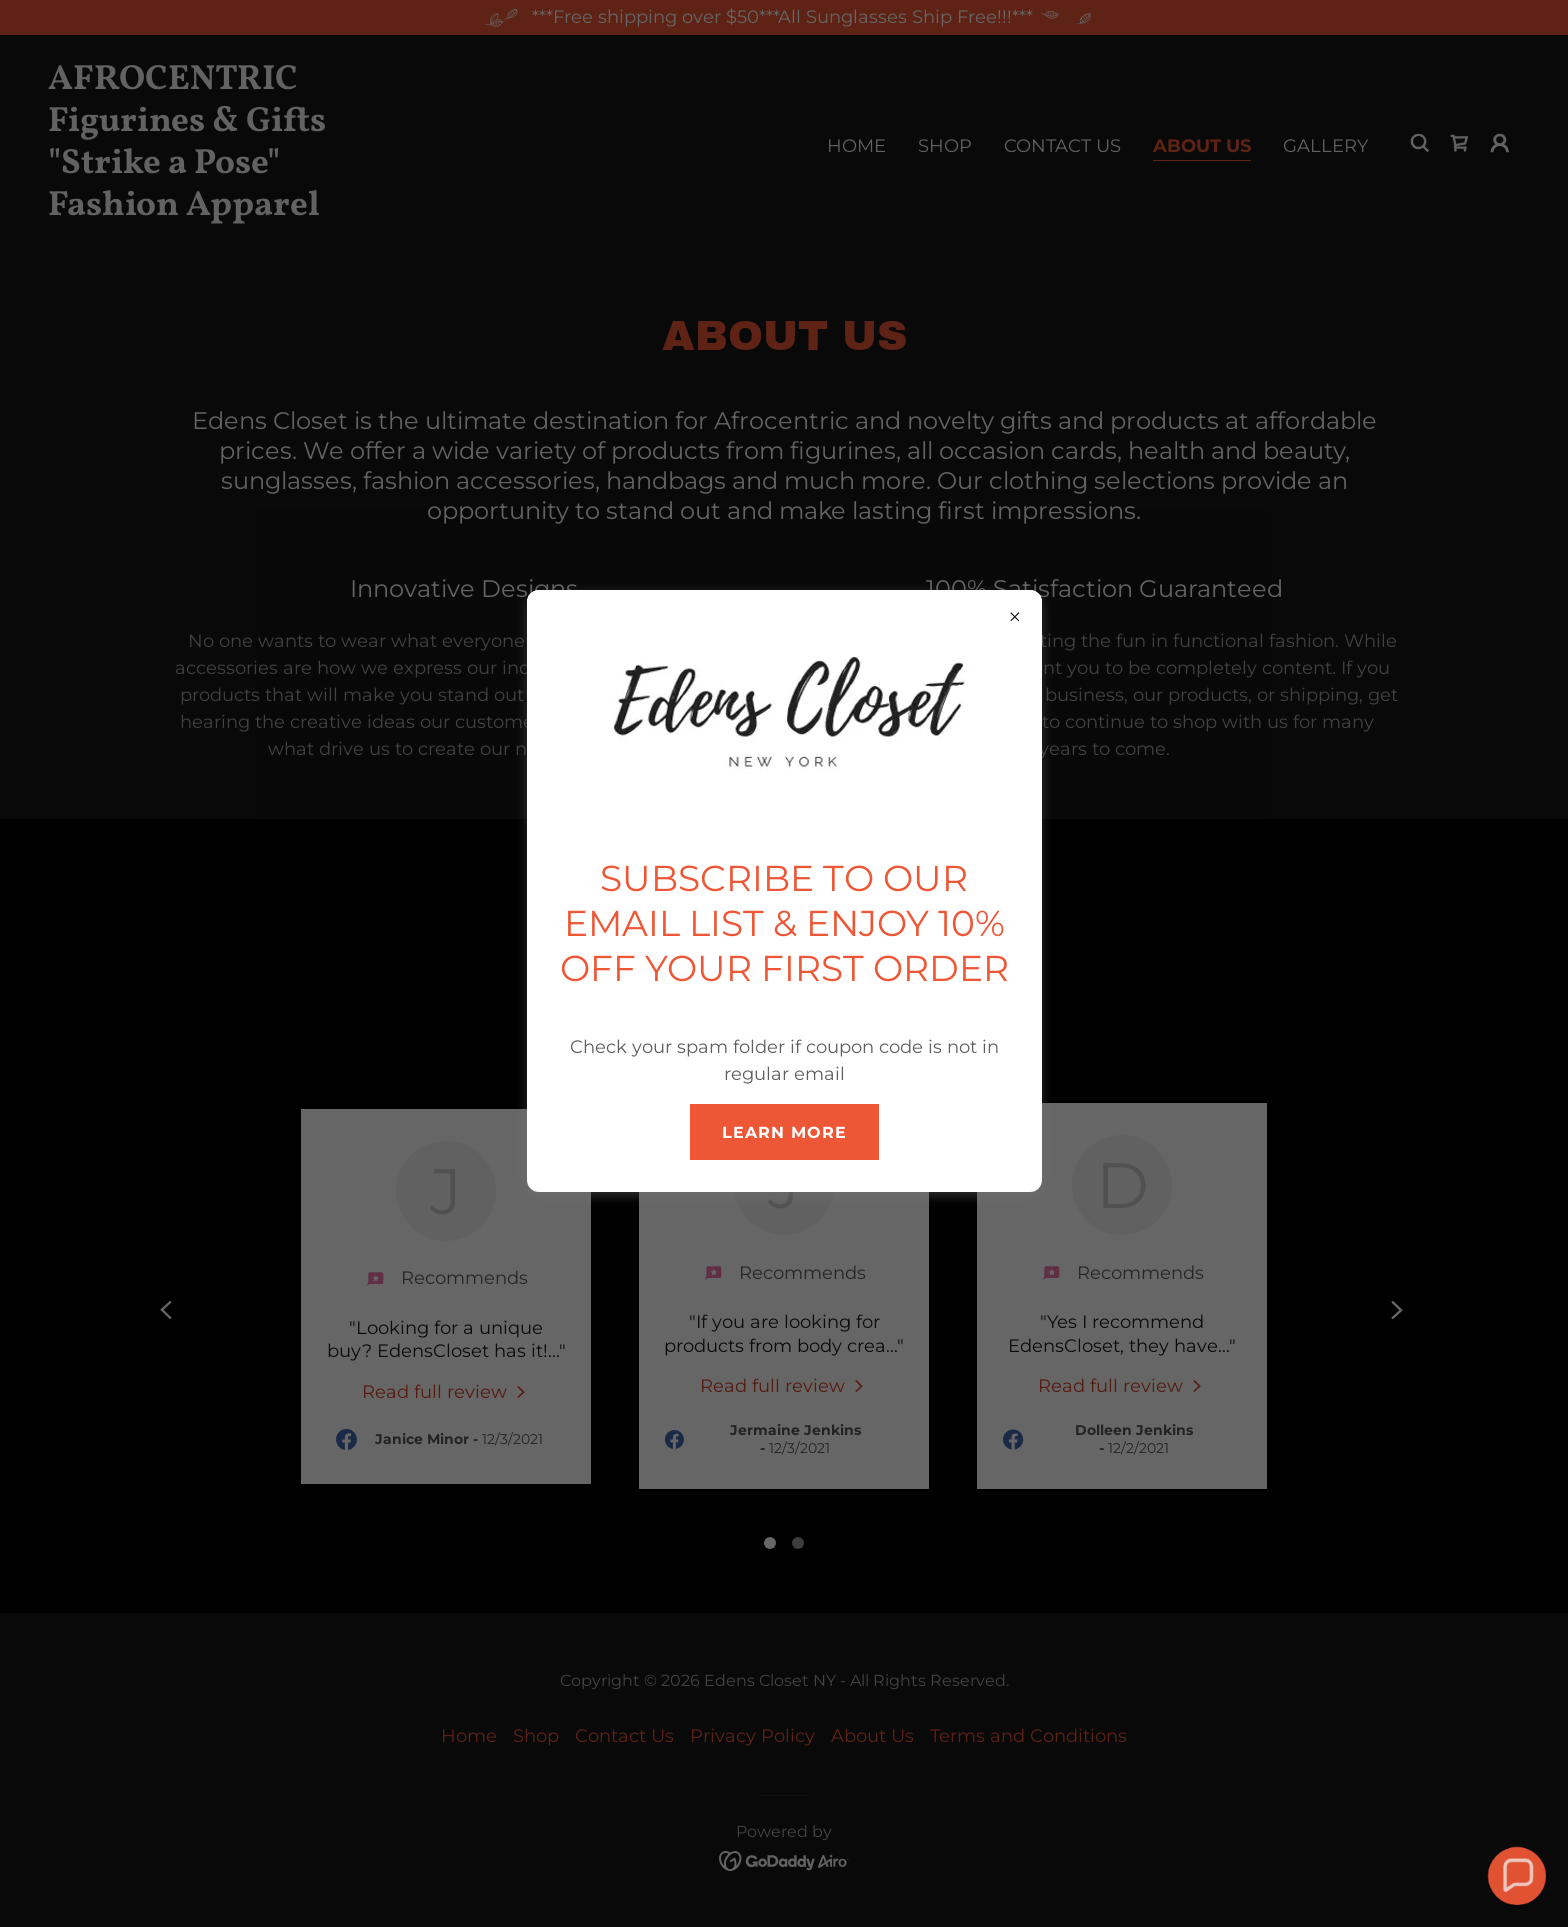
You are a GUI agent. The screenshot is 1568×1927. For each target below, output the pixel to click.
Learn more (784, 1132)
